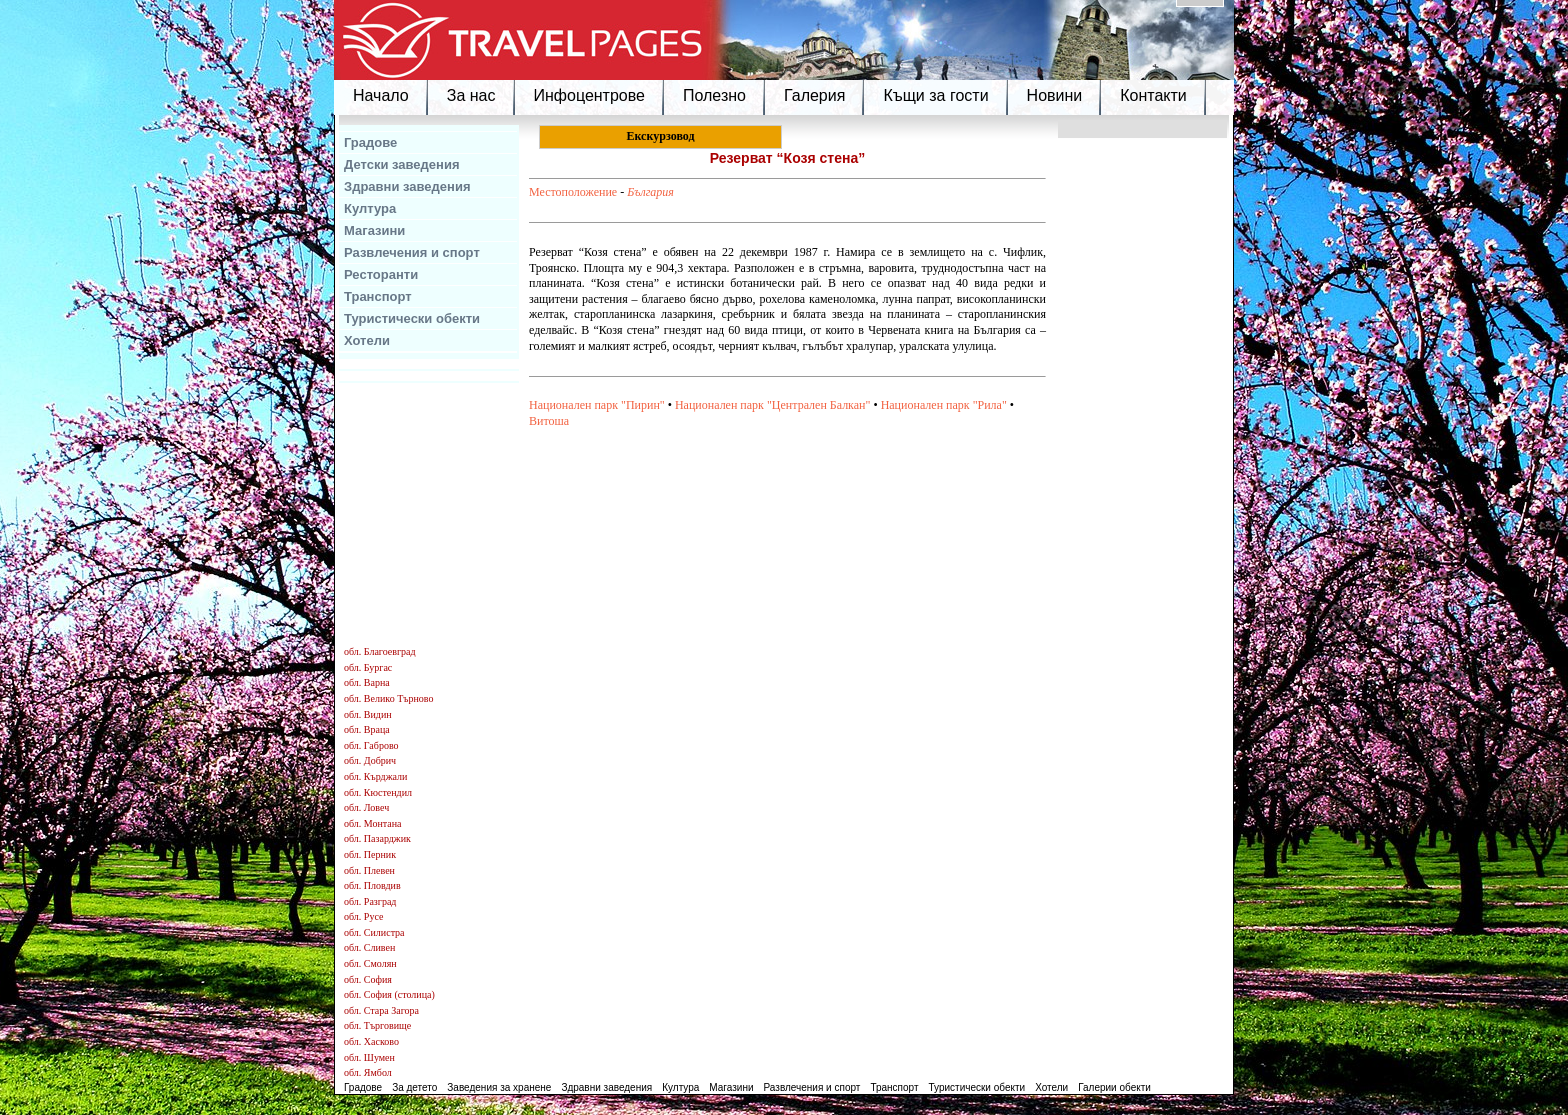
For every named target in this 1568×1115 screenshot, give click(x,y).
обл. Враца (367, 729)
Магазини (374, 230)
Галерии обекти (1114, 1087)
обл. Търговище (377, 1025)
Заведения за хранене (499, 1087)
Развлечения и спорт (412, 252)
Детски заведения (402, 164)
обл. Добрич (370, 760)
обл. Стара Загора (381, 1010)
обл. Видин (368, 714)
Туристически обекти (412, 318)
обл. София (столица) (389, 994)
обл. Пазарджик (377, 838)
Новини (1055, 95)
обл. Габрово (371, 745)
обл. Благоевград (380, 651)
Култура (370, 208)
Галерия (814, 95)
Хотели (367, 340)
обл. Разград (370, 901)
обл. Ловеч (366, 807)
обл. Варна (367, 682)
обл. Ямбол (368, 1072)
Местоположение (573, 192)
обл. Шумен (369, 1057)
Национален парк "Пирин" (597, 405)
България (650, 192)
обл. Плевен (369, 870)
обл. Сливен (369, 947)
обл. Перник (370, 854)
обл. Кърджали (375, 776)
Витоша (549, 421)
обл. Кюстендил (378, 792)
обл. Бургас (368, 667)
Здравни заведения (407, 186)
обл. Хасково (371, 1041)
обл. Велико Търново (388, 698)
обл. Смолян (370, 963)
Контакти (1153, 95)
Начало (381, 95)
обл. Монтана (373, 823)
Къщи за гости (935, 95)
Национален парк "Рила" (944, 405)
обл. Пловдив (372, 885)
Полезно (714, 95)
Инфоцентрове (589, 95)
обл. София (368, 979)
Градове (370, 142)
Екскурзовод (660, 136)
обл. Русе (363, 916)
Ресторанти (381, 274)
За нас (471, 95)
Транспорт (378, 296)
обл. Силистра (374, 932)
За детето (414, 1087)
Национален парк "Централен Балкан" (772, 405)
